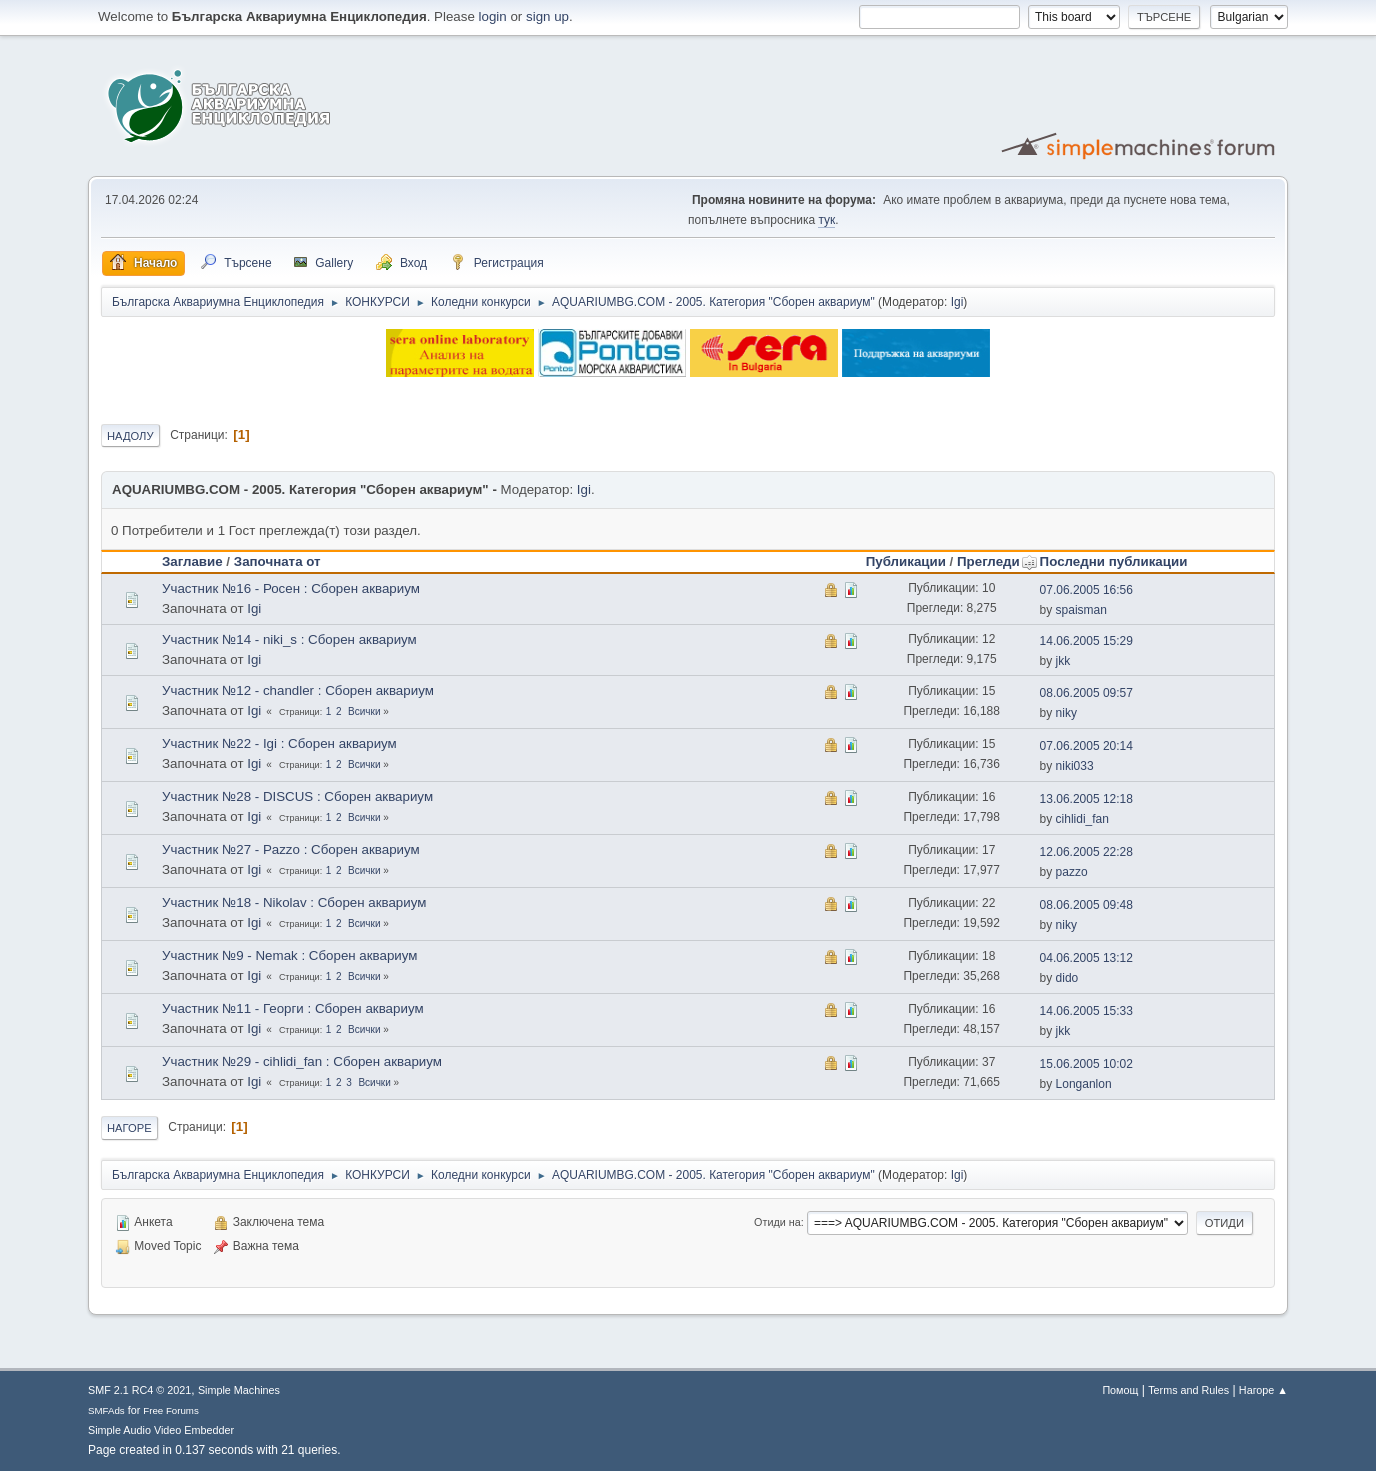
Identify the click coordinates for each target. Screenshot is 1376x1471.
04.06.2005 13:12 (1086, 958)
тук (826, 220)
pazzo (1072, 872)
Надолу (130, 436)
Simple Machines (239, 1390)
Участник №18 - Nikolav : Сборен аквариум (294, 902)
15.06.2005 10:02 (1086, 1064)
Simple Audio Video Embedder (161, 1430)
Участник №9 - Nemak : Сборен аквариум (290, 955)
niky (1066, 713)
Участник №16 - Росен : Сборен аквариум (291, 588)
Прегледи (997, 561)
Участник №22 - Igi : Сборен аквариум (279, 743)
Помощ (1120, 1390)
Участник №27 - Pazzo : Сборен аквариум (291, 849)
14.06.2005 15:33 (1086, 1011)
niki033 (1075, 766)
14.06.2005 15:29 (1086, 641)
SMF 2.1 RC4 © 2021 (139, 1390)
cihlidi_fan (1082, 819)
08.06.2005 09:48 (1086, 905)
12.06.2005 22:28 (1086, 852)
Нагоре (129, 1128)
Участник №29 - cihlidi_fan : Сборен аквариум (302, 1061)
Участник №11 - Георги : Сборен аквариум (293, 1008)
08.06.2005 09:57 (1086, 693)
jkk (1063, 661)
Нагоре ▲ (1263, 1390)
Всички (364, 711)
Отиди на (777, 1222)
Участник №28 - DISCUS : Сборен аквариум (297, 796)
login (493, 16)
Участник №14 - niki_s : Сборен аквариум (289, 639)
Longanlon (1084, 1084)
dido (1067, 978)
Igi (957, 302)
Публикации (906, 561)
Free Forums (171, 1410)
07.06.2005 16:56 (1086, 590)
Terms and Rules (1188, 1390)
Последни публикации (1114, 561)
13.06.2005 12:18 (1086, 799)
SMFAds (106, 1410)
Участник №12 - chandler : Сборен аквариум (298, 690)
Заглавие (192, 561)
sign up (547, 16)
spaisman (1081, 610)
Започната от (277, 561)
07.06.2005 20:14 (1086, 746)
